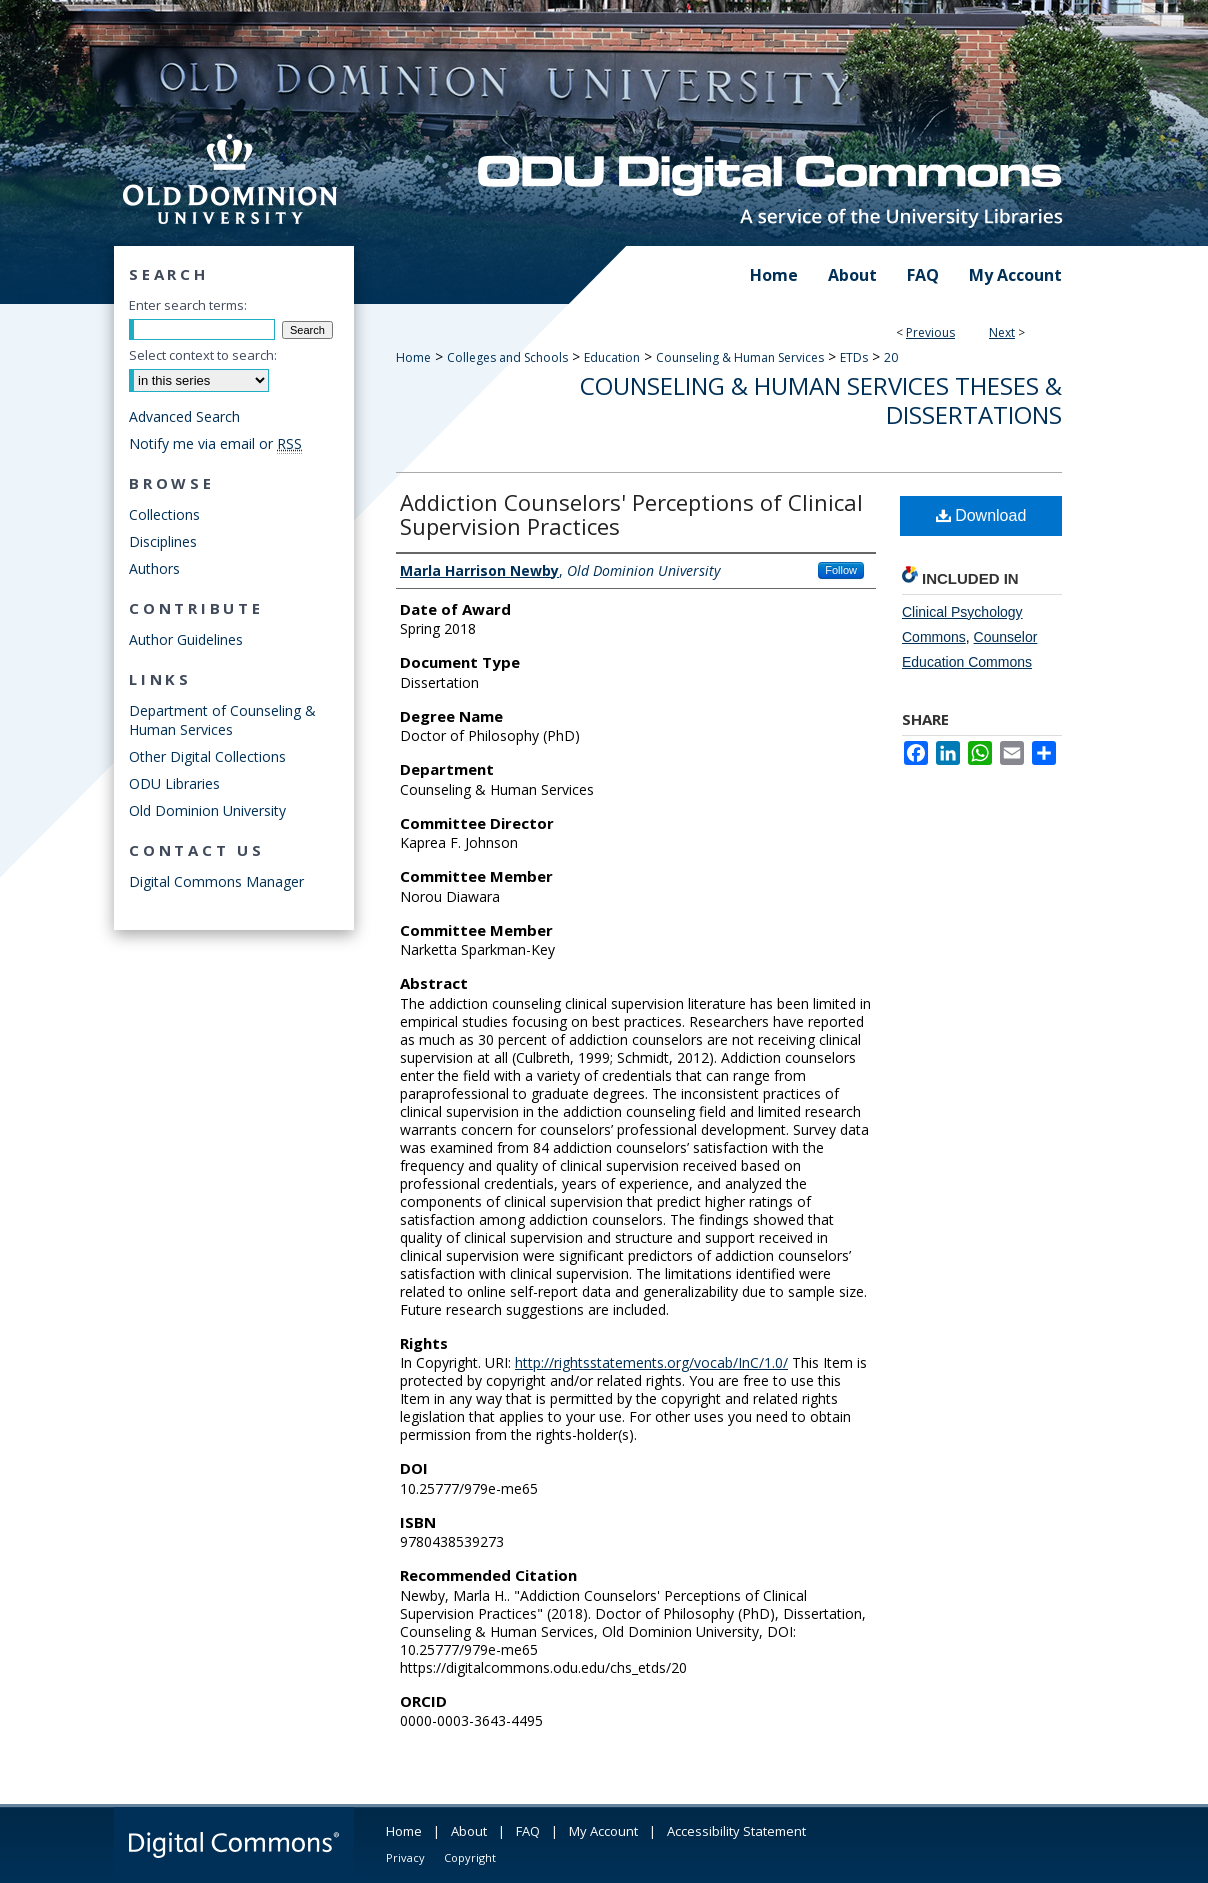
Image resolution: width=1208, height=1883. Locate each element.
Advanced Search (184, 416)
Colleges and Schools (507, 357)
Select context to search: (203, 355)
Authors (154, 568)
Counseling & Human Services (740, 357)
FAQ (528, 1831)
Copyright (470, 1857)
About (469, 1831)
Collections (164, 514)
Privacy (405, 1857)
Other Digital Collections (207, 756)
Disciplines (163, 541)
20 (891, 357)
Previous (930, 332)
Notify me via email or (215, 443)
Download (981, 515)
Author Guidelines (186, 639)
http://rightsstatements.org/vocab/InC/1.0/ (651, 1362)
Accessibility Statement (736, 1831)
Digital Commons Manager (216, 881)
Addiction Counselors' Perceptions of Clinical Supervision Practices (631, 514)
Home (413, 357)
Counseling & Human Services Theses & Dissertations (821, 400)
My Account (603, 1831)
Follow (841, 570)
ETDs (854, 357)
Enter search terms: (188, 305)
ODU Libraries (174, 783)
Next (1002, 332)
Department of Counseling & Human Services (222, 720)
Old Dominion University (207, 810)
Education (612, 357)
